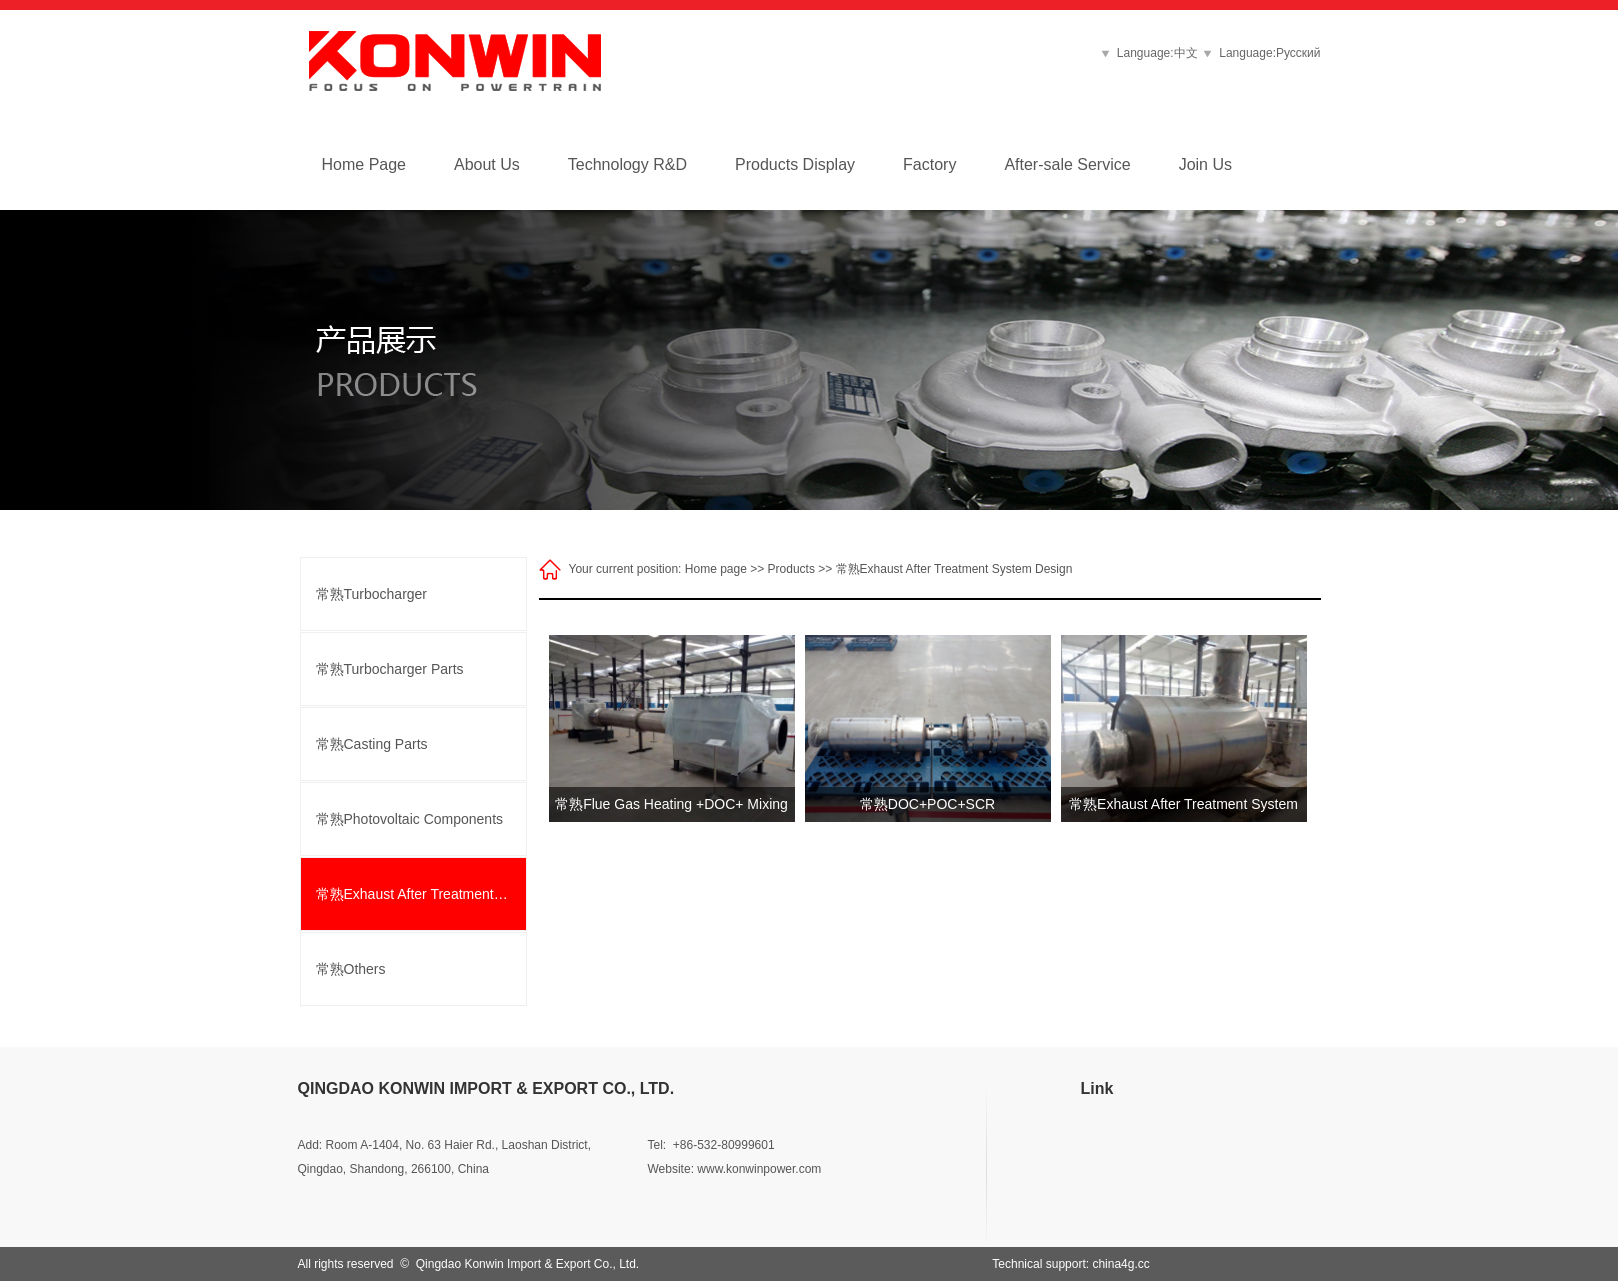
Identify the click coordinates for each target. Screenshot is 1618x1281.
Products (791, 569)
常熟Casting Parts (372, 744)
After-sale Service (1067, 164)
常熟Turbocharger (372, 594)
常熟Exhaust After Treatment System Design (421, 894)
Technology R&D (627, 164)
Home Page (364, 164)
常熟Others (351, 969)
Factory (929, 164)
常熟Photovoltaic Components (410, 819)
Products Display (795, 164)
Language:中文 (1160, 53)
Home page (716, 569)
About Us (487, 164)
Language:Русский (1269, 53)
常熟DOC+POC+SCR (927, 804)
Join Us (1205, 164)
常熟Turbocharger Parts (390, 669)
